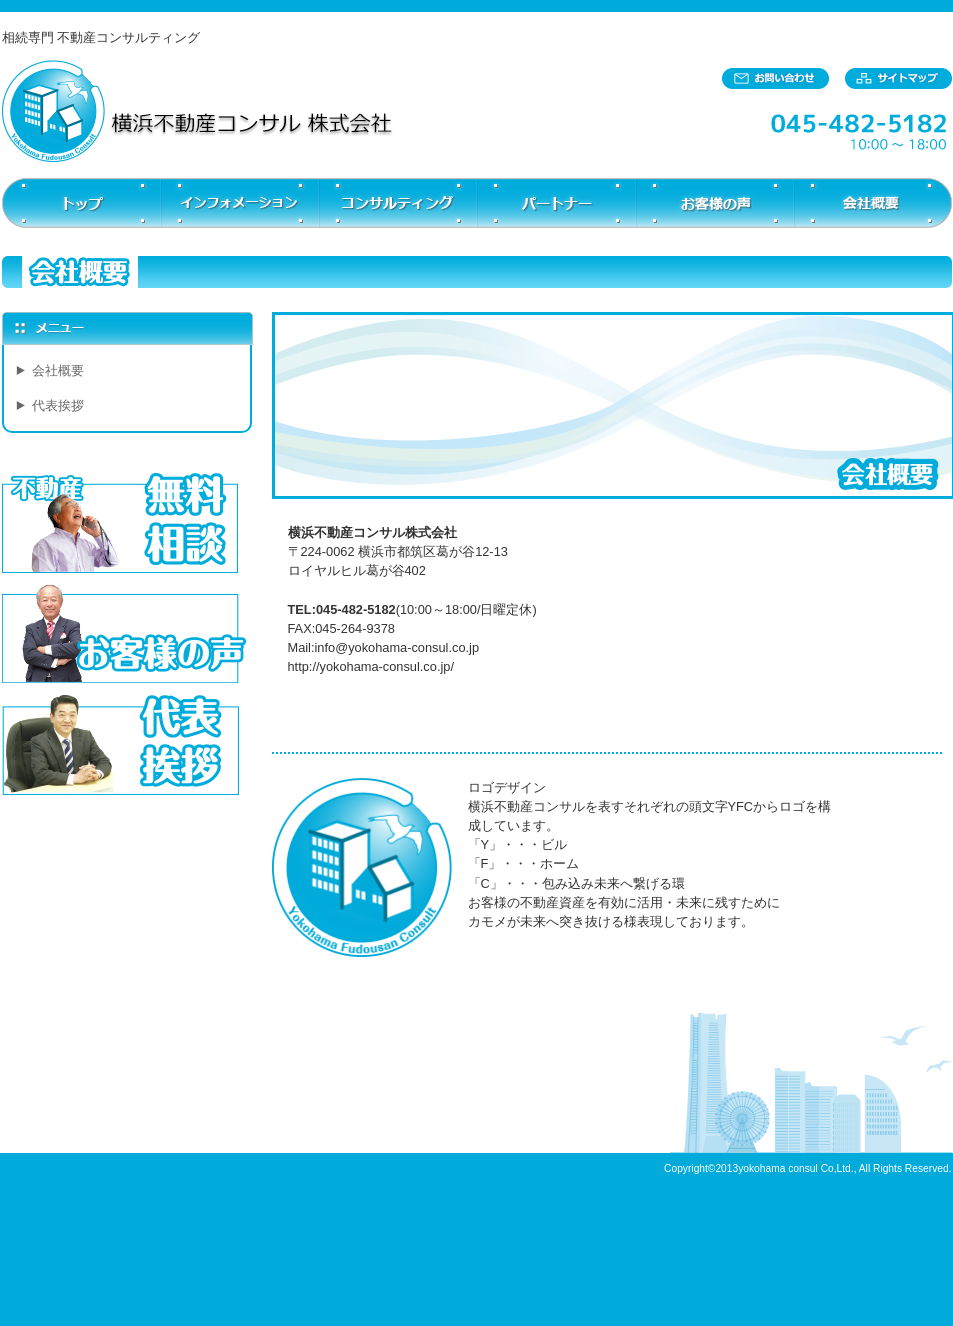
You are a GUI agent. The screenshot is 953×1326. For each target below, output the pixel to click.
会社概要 (58, 370)
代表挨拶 (58, 405)
